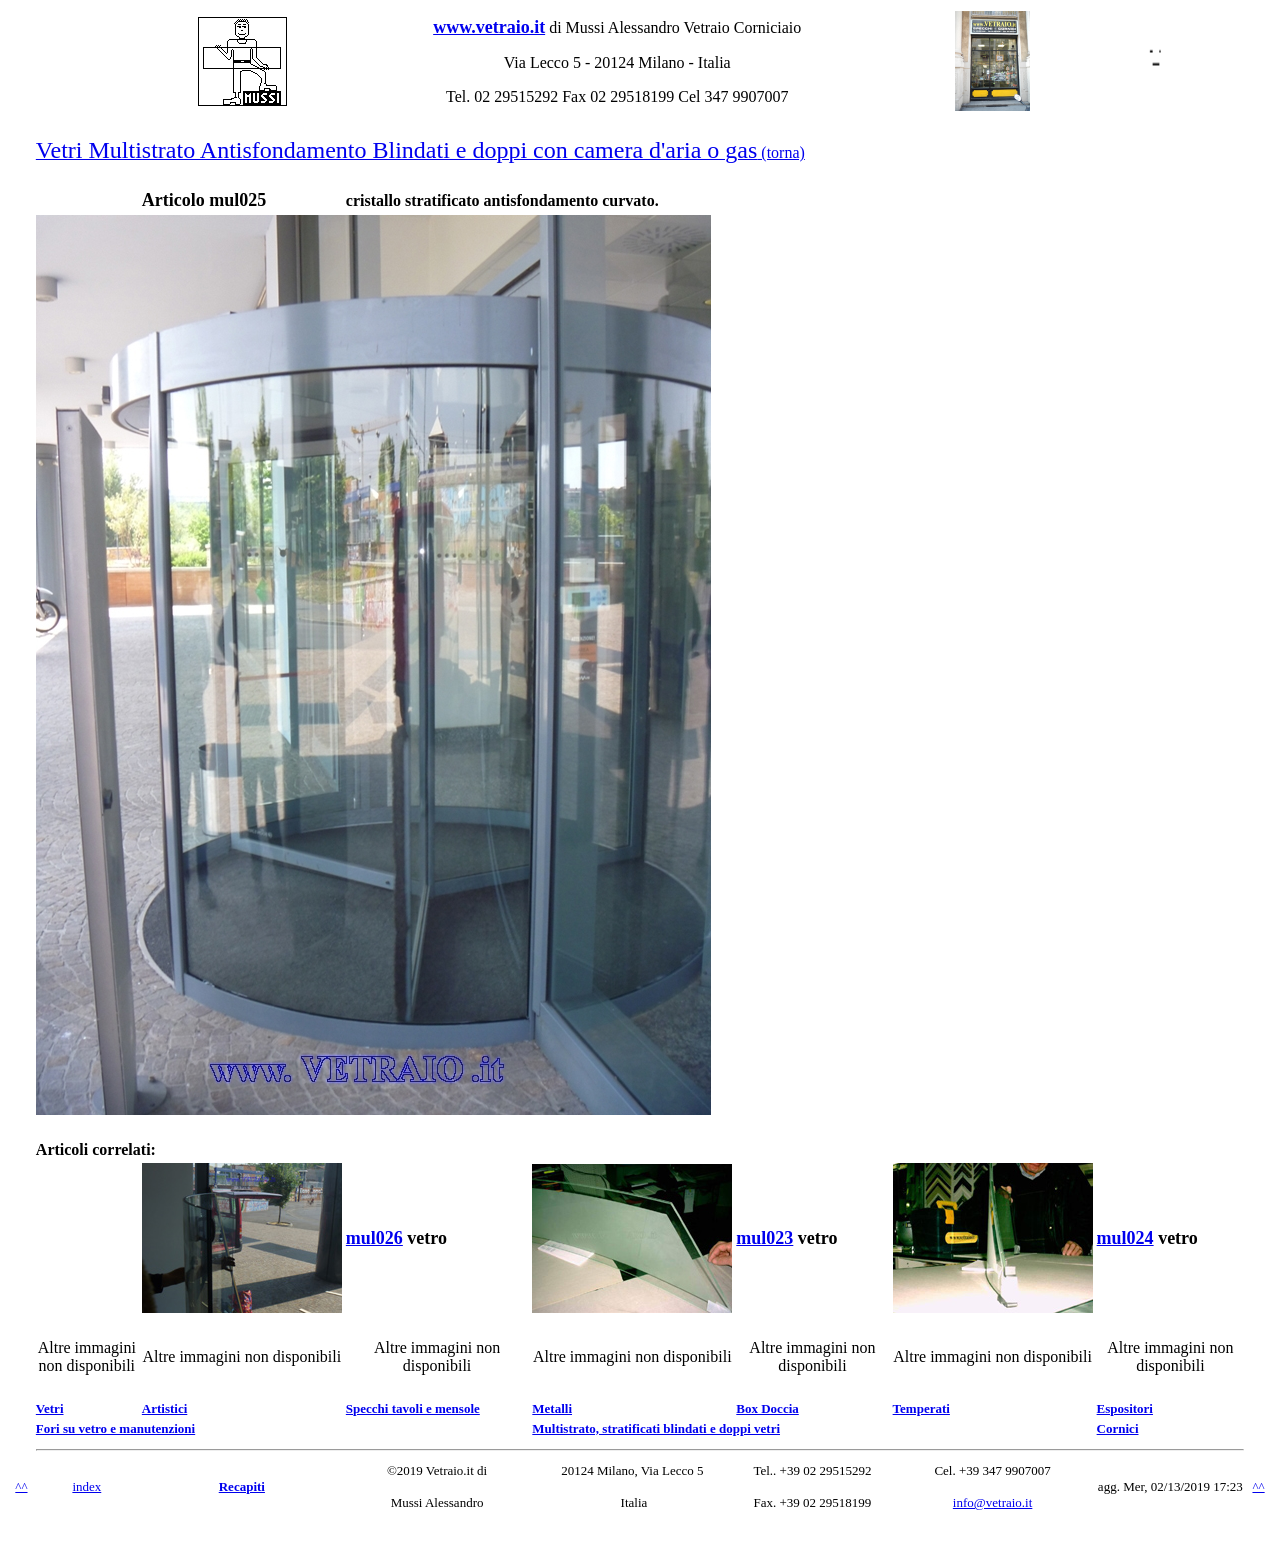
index (86, 1486)
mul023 (764, 1238)
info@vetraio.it (992, 1502)
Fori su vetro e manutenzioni (115, 1428)
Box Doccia (767, 1408)
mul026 (374, 1238)
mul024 (1125, 1238)
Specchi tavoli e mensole (413, 1408)
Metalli (552, 1408)
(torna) (420, 152)
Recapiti (242, 1486)
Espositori (1125, 1408)
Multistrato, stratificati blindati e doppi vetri (656, 1428)
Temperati (921, 1408)
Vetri (50, 1408)
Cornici (1118, 1428)
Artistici (164, 1408)
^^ (21, 1486)
